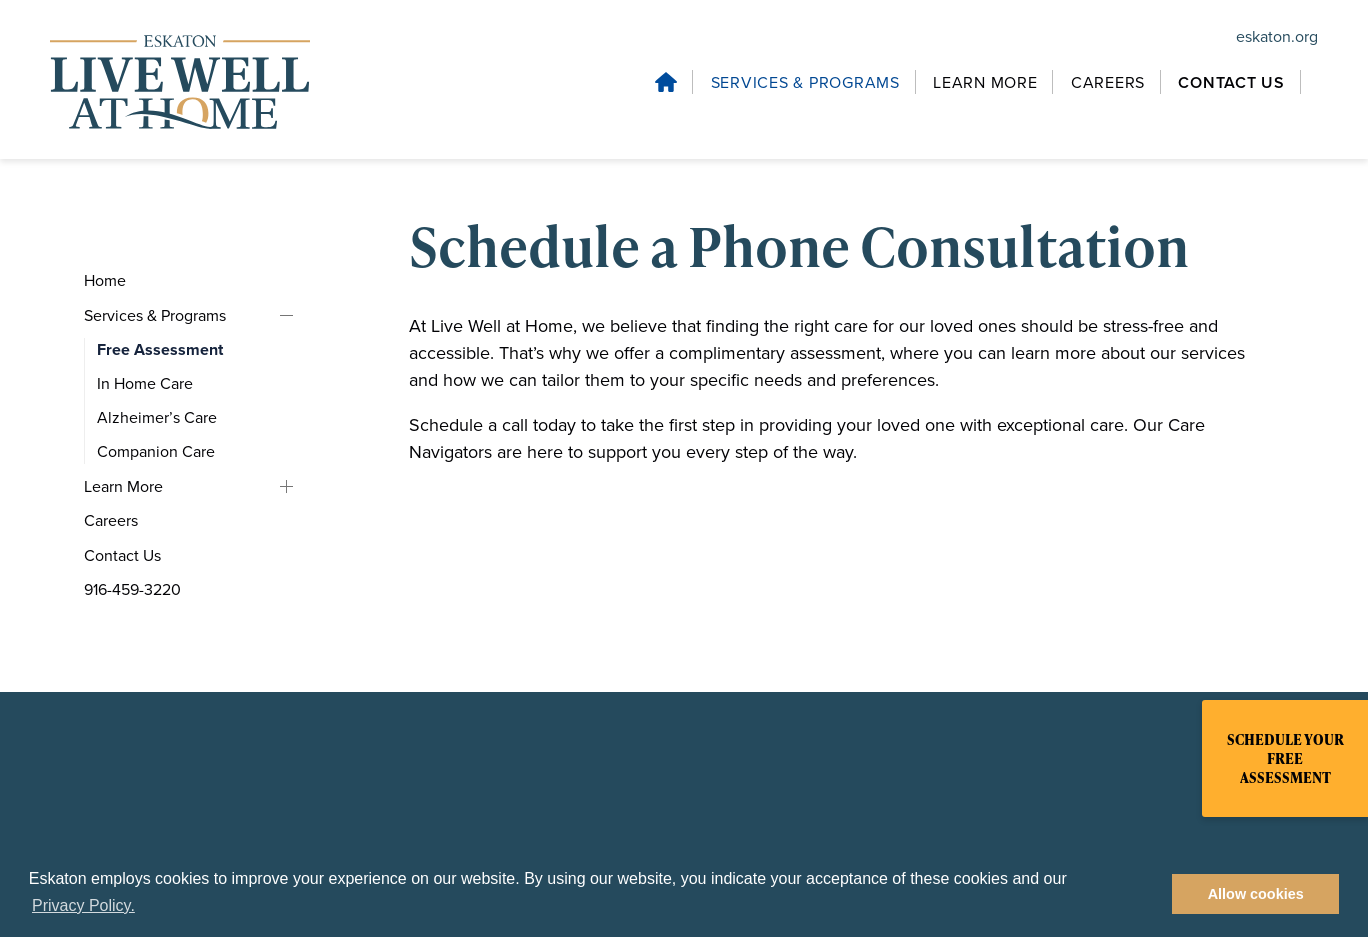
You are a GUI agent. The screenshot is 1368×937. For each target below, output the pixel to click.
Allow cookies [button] (1256, 894)
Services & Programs (286, 315)
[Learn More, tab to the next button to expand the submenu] (988, 82)
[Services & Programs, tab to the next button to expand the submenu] (809, 82)
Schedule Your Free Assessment (1285, 758)
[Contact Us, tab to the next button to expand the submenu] (176, 556)
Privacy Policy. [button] (83, 905)
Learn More (286, 486)
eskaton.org (1277, 36)
